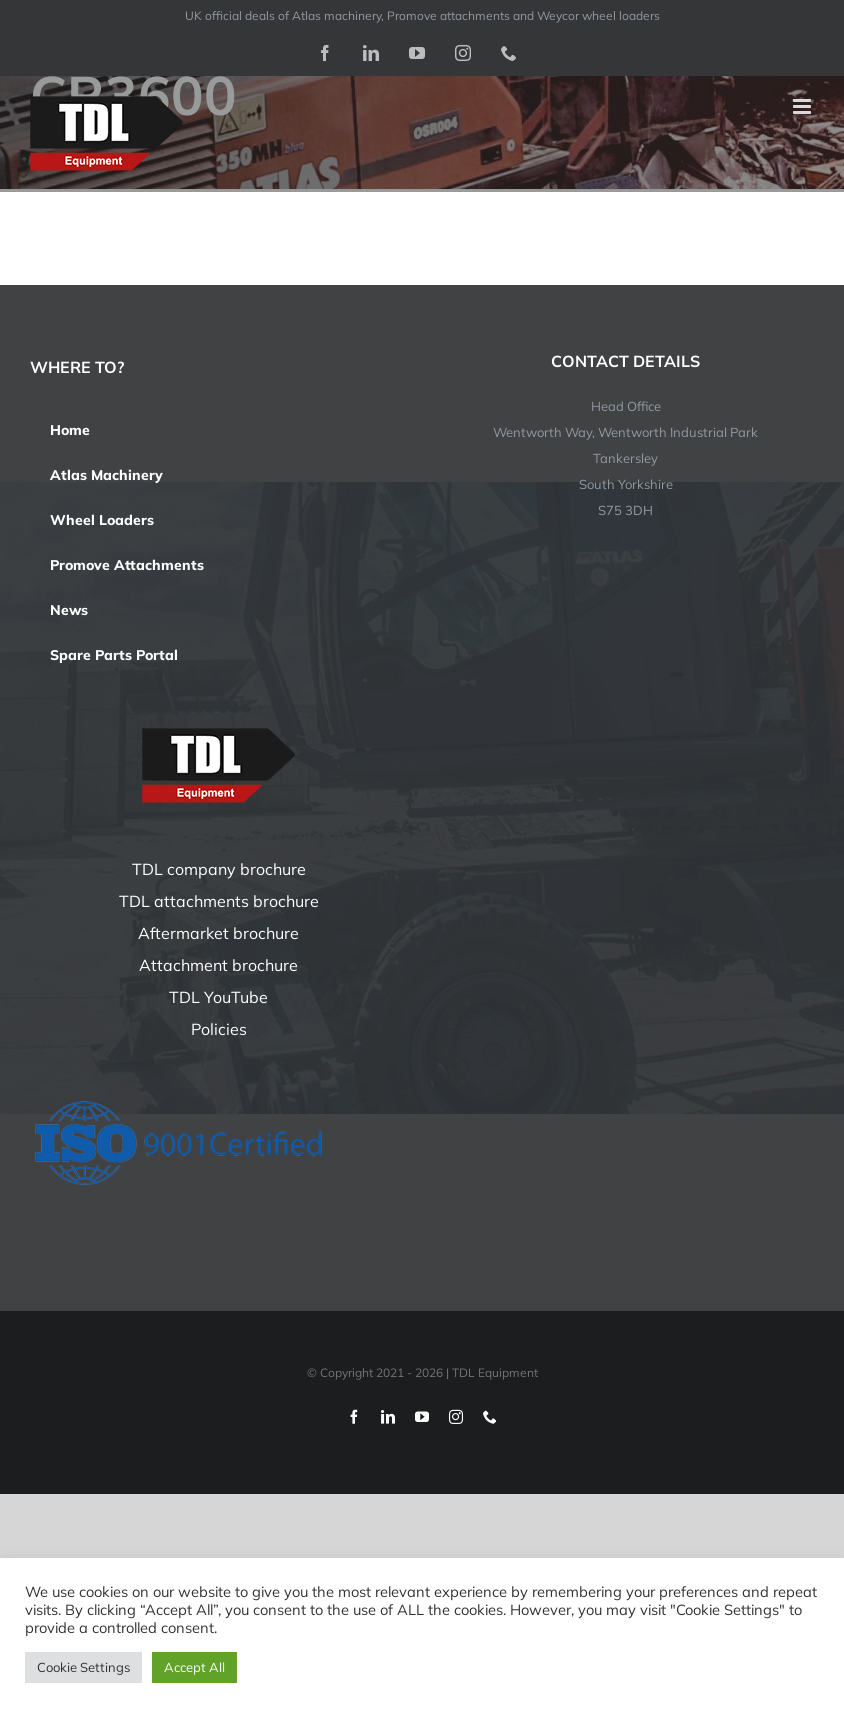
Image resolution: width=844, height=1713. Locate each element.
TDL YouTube (218, 997)
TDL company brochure (219, 869)
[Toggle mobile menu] (803, 106)
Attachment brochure (218, 965)
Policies (219, 1029)
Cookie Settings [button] (83, 1667)
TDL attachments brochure (219, 901)
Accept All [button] (194, 1667)
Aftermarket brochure (218, 933)
